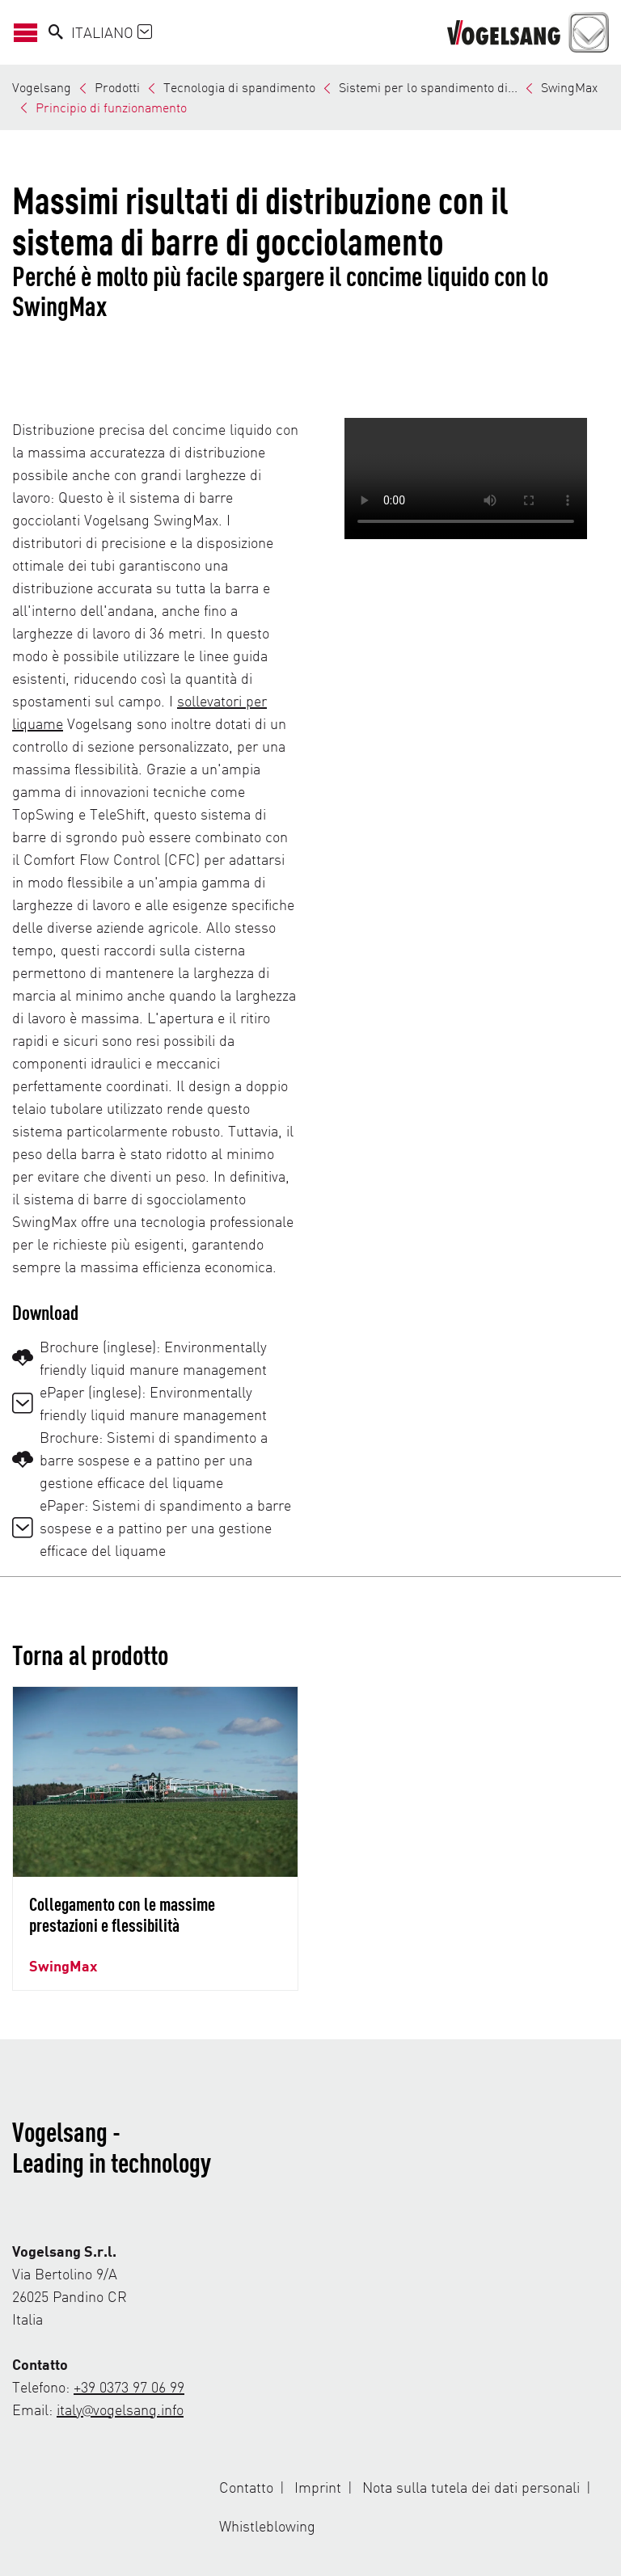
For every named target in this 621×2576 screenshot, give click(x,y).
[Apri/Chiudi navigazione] (30, 32)
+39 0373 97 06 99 (129, 2386)
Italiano (111, 32)
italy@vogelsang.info (120, 2409)
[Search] (56, 32)
